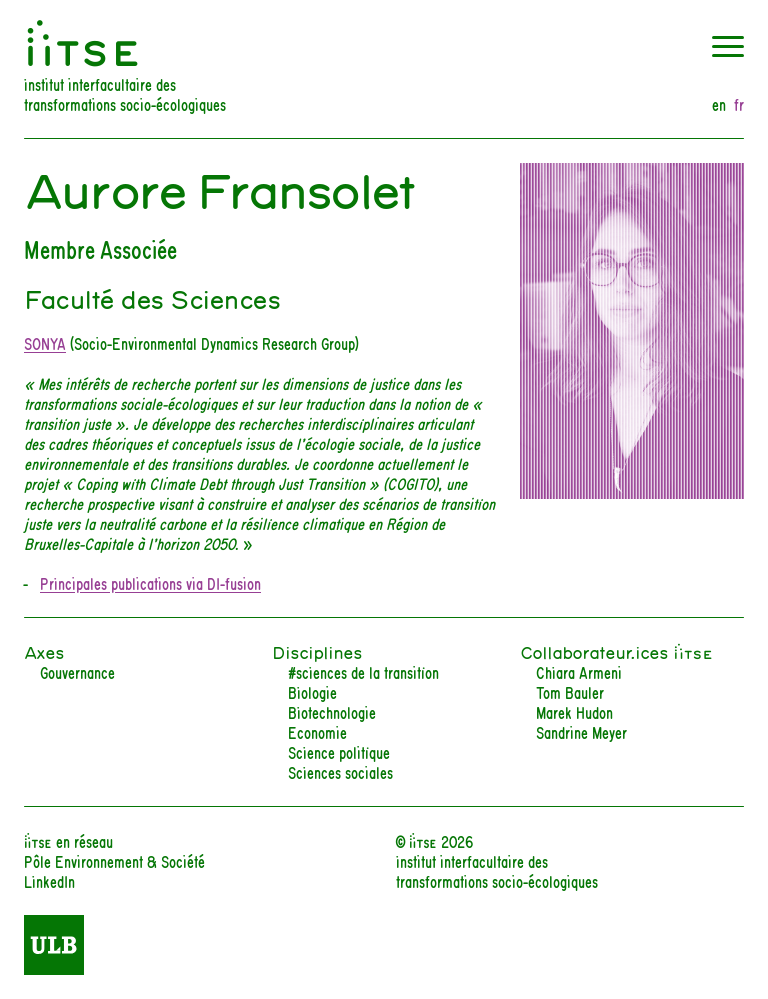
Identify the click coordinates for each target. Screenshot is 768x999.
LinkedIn (49, 880)
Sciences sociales (340, 771)
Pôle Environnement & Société (114, 860)
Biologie (312, 691)
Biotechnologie (332, 711)
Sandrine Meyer (581, 731)
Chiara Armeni (579, 671)
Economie (317, 731)
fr (739, 104)
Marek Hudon (574, 711)
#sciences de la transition (363, 671)
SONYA (45, 342)
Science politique (339, 751)
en (719, 104)
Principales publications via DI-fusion (150, 582)
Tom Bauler (570, 691)
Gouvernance (77, 671)
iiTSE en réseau (68, 840)
